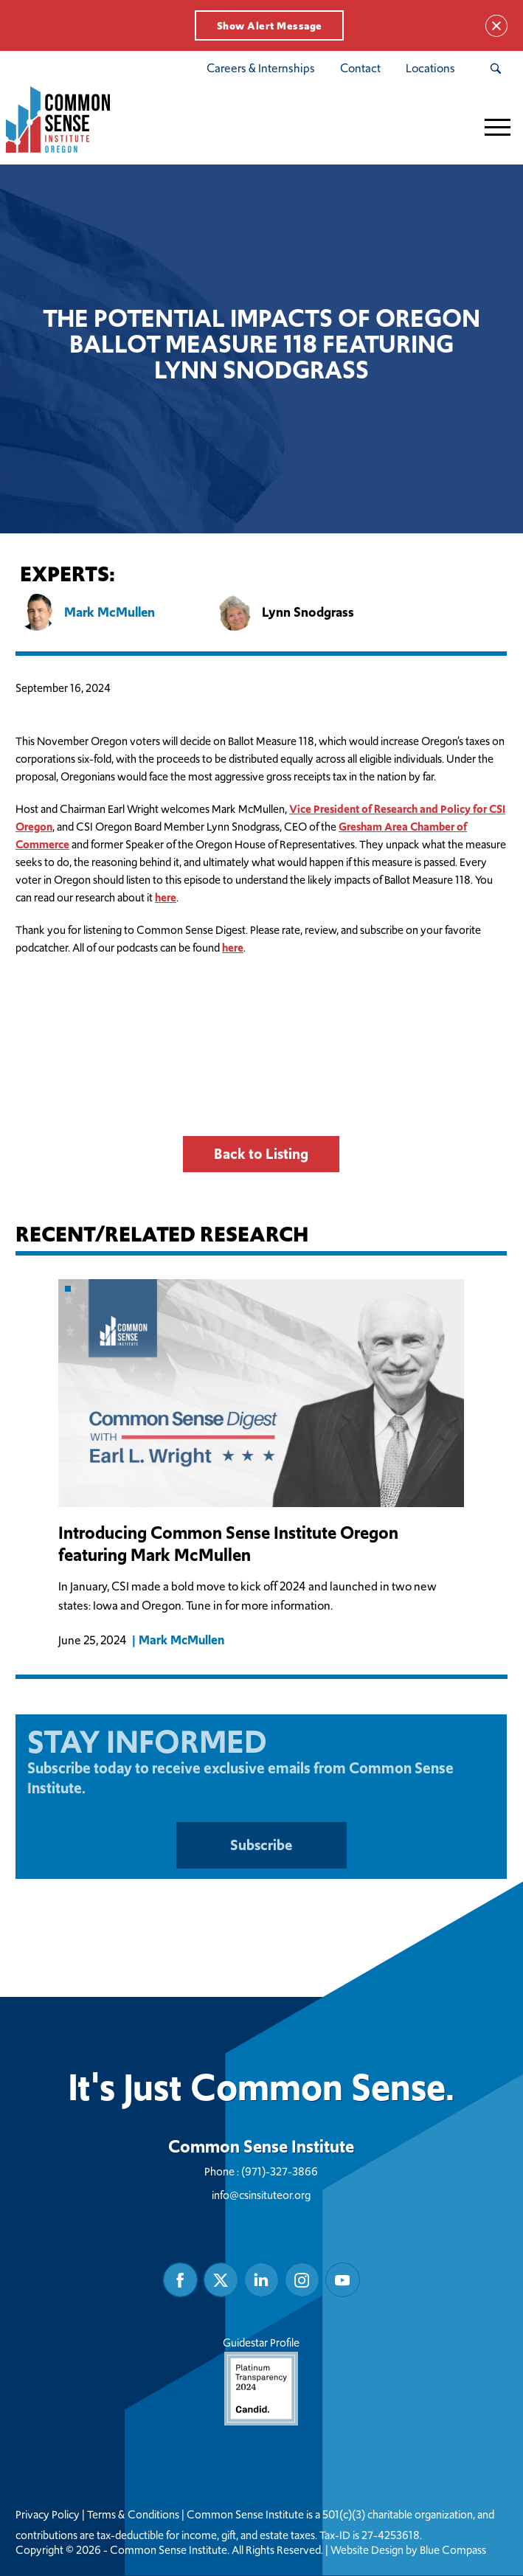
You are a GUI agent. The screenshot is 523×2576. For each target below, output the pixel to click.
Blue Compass (453, 2551)
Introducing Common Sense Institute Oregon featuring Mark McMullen (229, 1544)
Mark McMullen (182, 1640)
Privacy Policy (47, 2515)
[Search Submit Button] (495, 68)
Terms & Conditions (133, 2515)
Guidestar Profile (262, 2381)
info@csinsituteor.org (261, 2195)
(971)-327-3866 (280, 2172)
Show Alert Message (269, 25)
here (165, 897)
